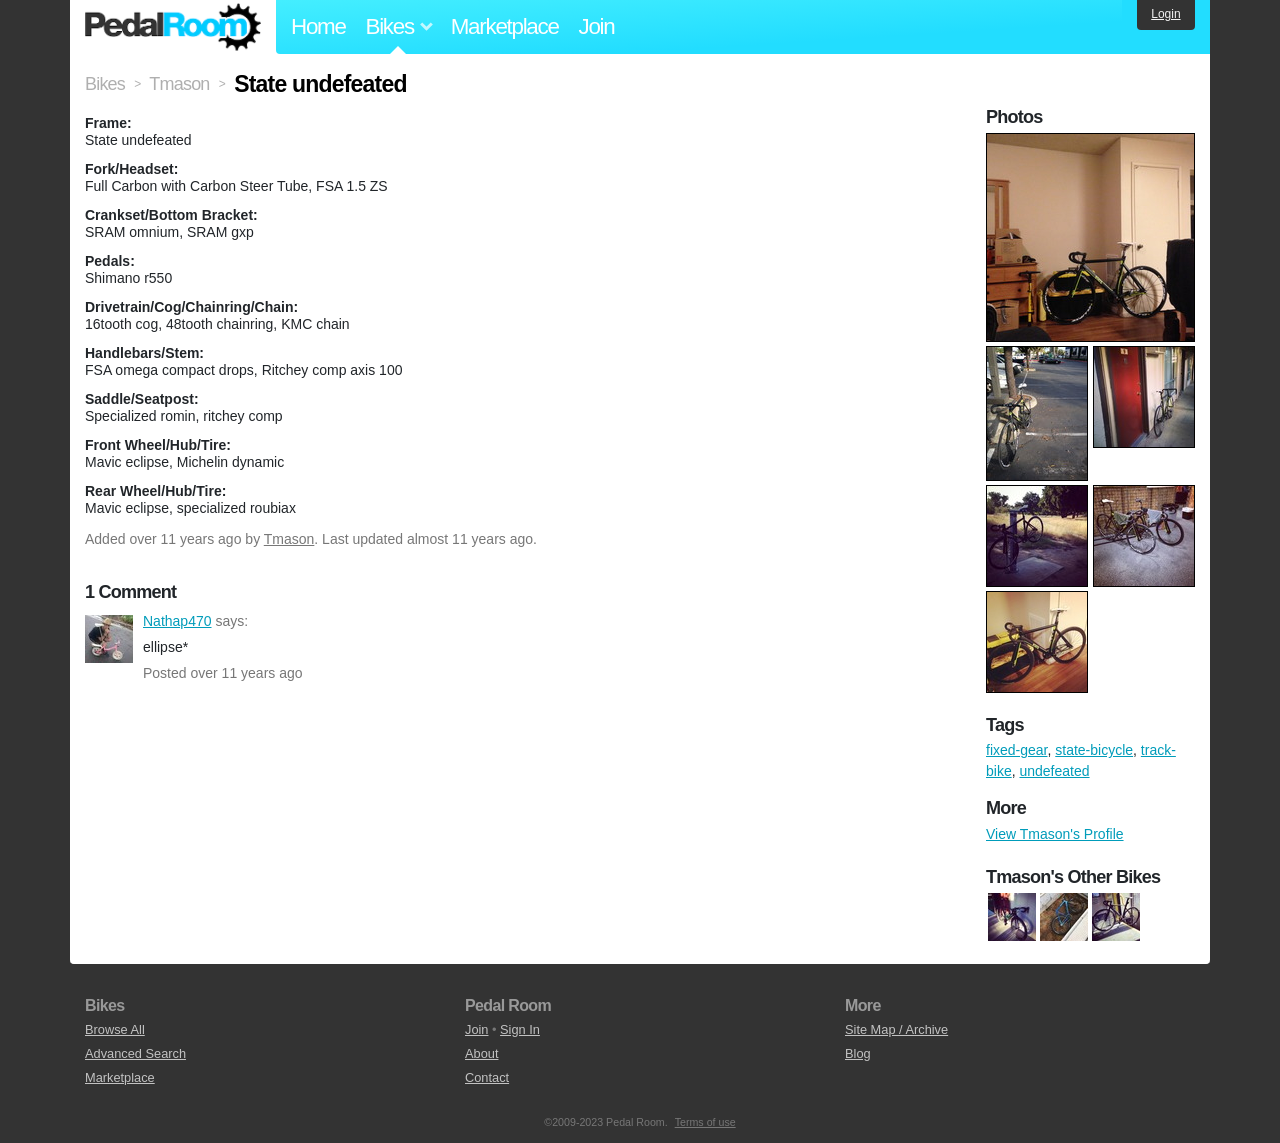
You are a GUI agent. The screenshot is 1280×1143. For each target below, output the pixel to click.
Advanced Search (135, 1053)
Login (1165, 14)
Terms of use (705, 1122)
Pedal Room (173, 27)
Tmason (289, 539)
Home (318, 26)
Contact (487, 1077)
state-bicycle (1094, 750)
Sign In (520, 1029)
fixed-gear (1016, 750)
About (481, 1053)
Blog (858, 1053)
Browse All (115, 1029)
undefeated (1054, 771)
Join (597, 26)
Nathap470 (109, 639)
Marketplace (505, 26)
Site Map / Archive (896, 1029)
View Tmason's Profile (1055, 834)
